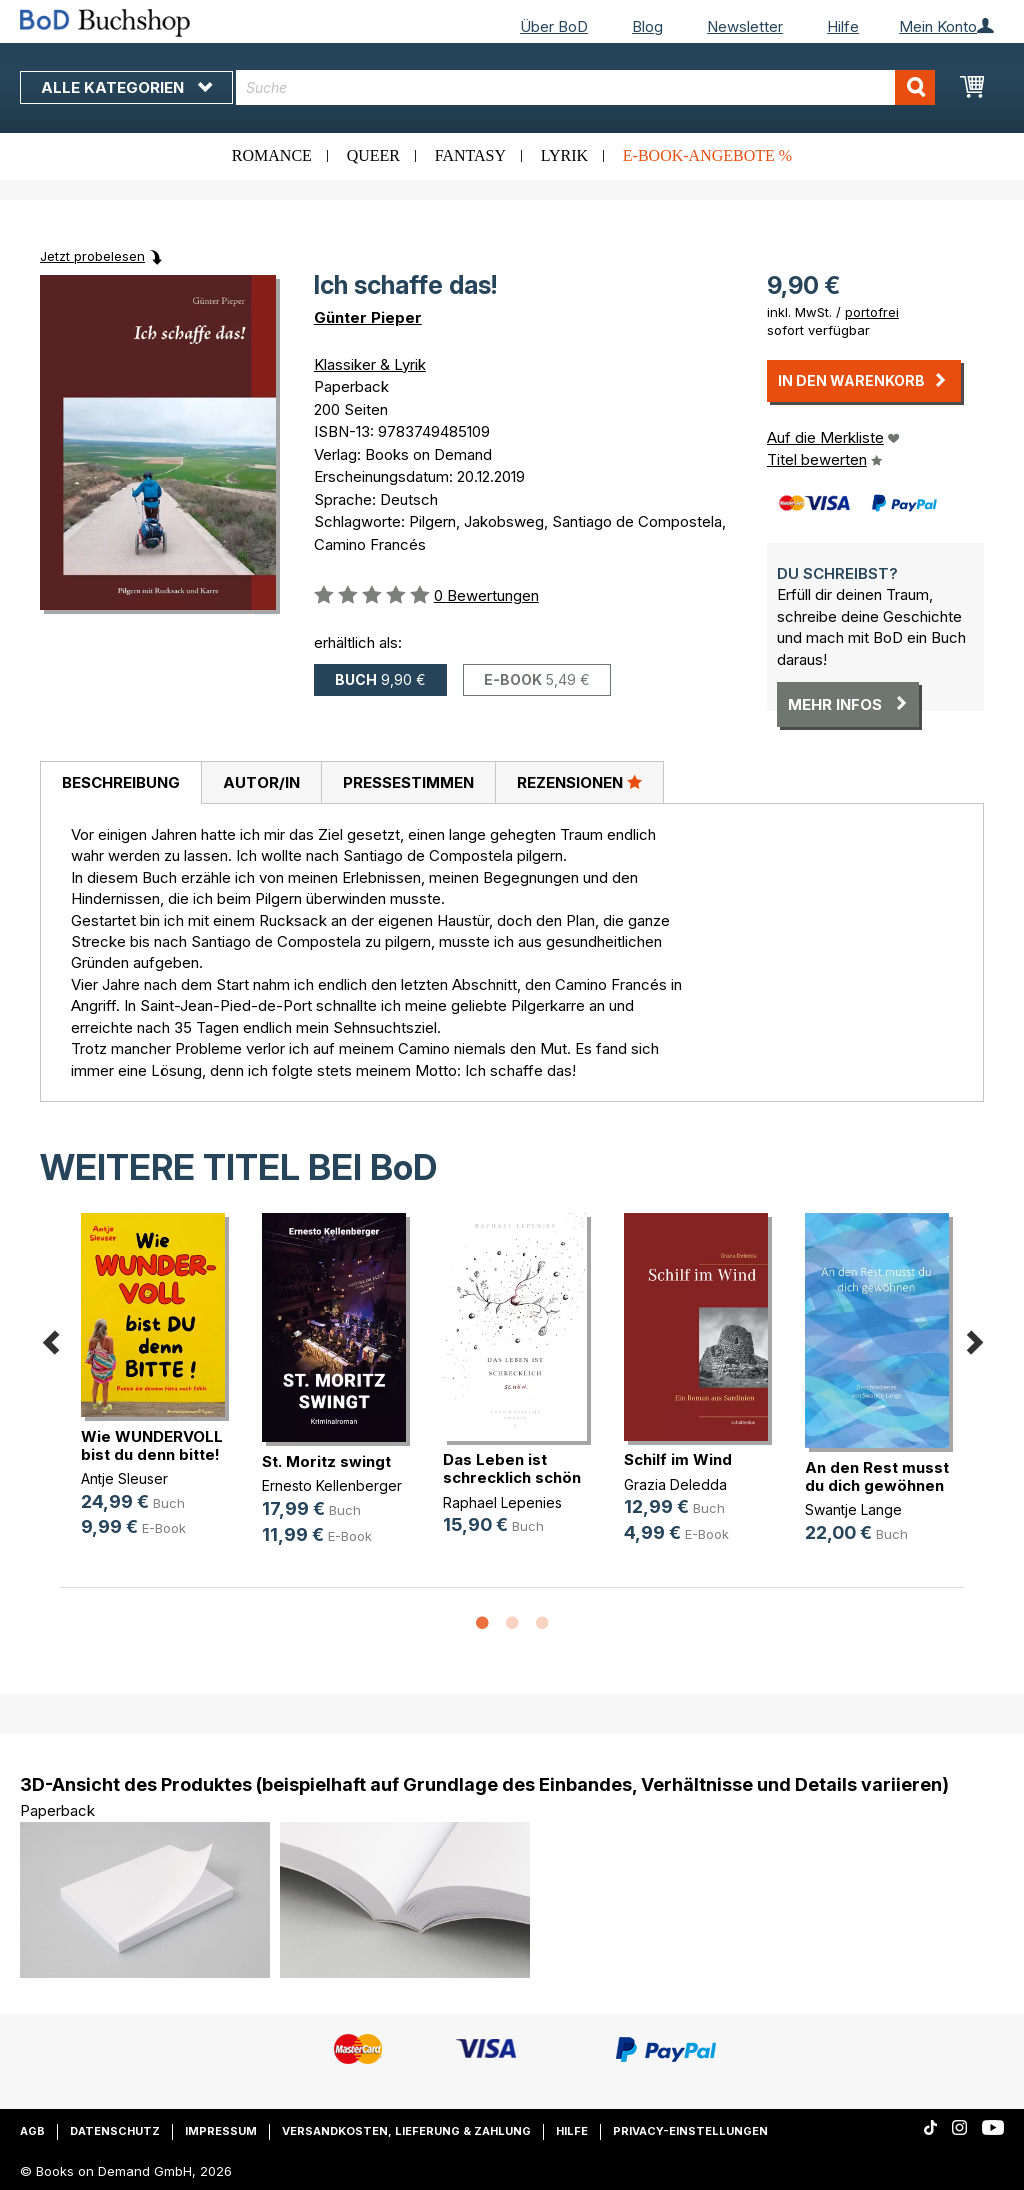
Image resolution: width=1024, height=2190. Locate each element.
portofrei (872, 312)
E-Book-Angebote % (707, 155)
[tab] (120, 783)
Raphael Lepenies (502, 1502)
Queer (373, 155)
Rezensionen (579, 782)
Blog (647, 26)
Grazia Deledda (675, 1484)
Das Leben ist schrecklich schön (512, 1468)
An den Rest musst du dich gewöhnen (877, 1476)
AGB (32, 2131)
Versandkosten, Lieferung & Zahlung (406, 2131)
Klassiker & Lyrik (370, 364)
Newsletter (745, 26)
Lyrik (564, 155)
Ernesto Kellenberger (332, 1485)
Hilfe (843, 26)
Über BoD (554, 26)
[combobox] (585, 87)
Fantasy (470, 155)
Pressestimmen (408, 782)
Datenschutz (115, 2131)
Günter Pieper (368, 317)
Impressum (221, 2131)
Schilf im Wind (678, 1459)
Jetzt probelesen (92, 256)
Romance (272, 155)
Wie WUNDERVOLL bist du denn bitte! (152, 1445)
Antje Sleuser (124, 1478)
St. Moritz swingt (326, 1461)
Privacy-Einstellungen (690, 2131)
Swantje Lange (853, 1509)
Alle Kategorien (126, 87)
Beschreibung (121, 782)
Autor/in (261, 782)
